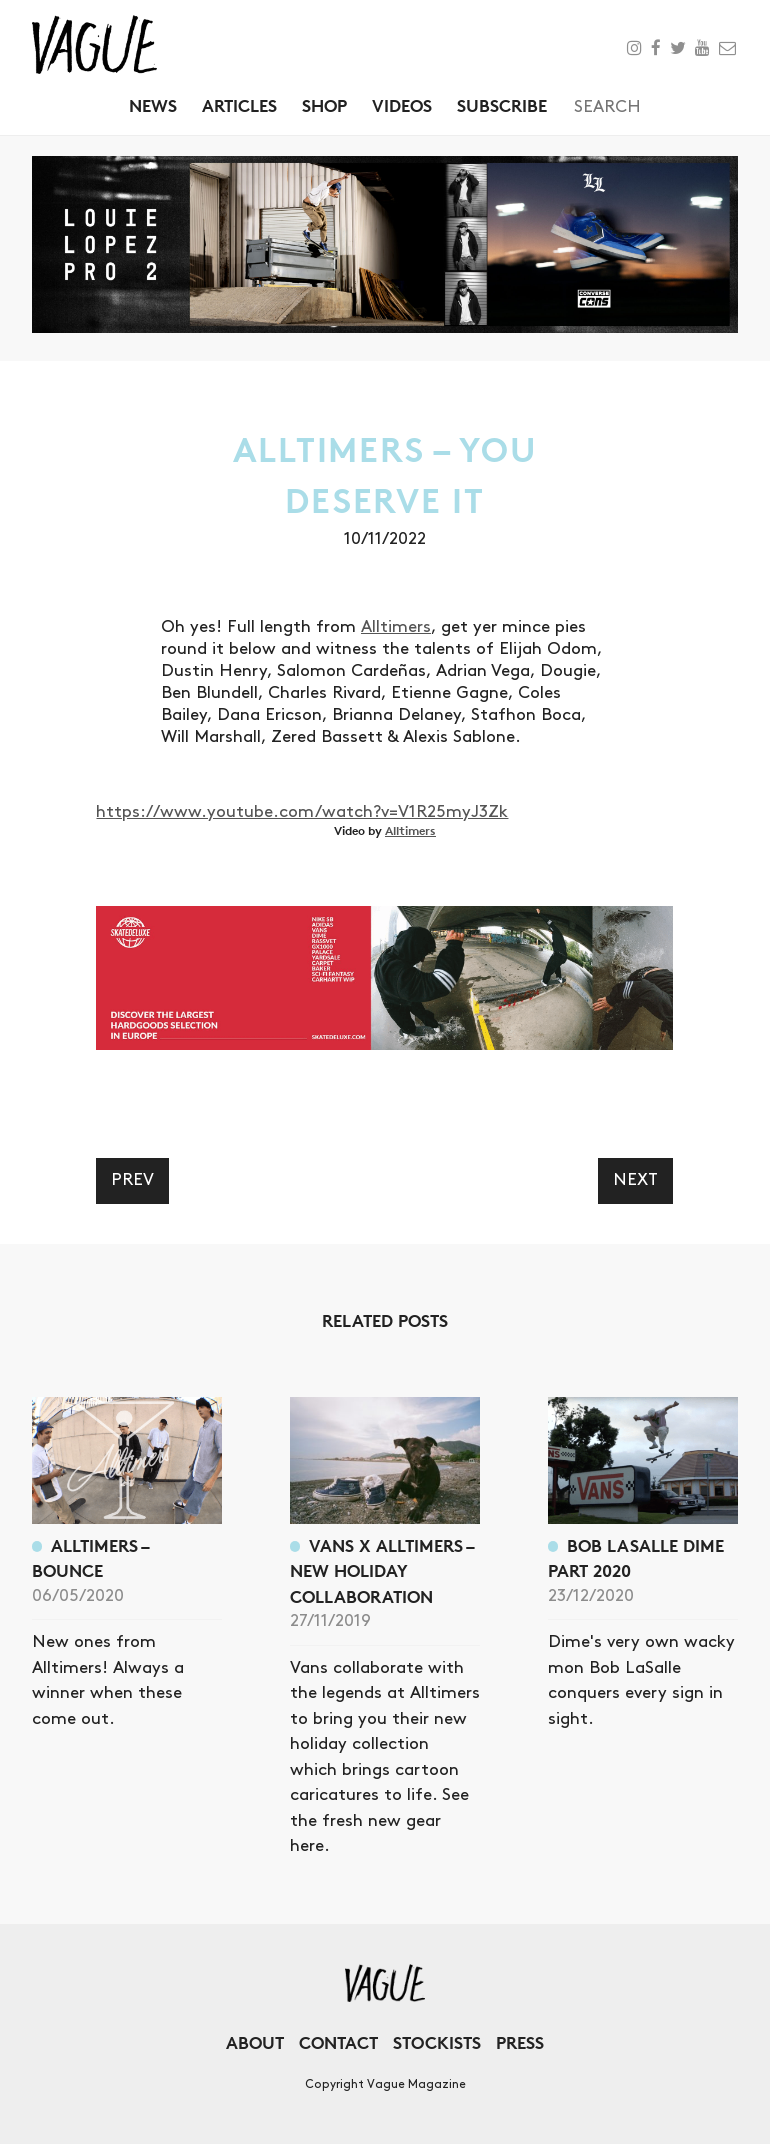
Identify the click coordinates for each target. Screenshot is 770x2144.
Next (635, 1180)
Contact (338, 2042)
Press (520, 2042)
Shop (324, 105)
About (255, 2042)
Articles (239, 105)
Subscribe (502, 105)
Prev (132, 1180)
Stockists (437, 2042)
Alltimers (396, 627)
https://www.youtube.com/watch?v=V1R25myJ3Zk (302, 812)
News (153, 105)
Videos (402, 105)
